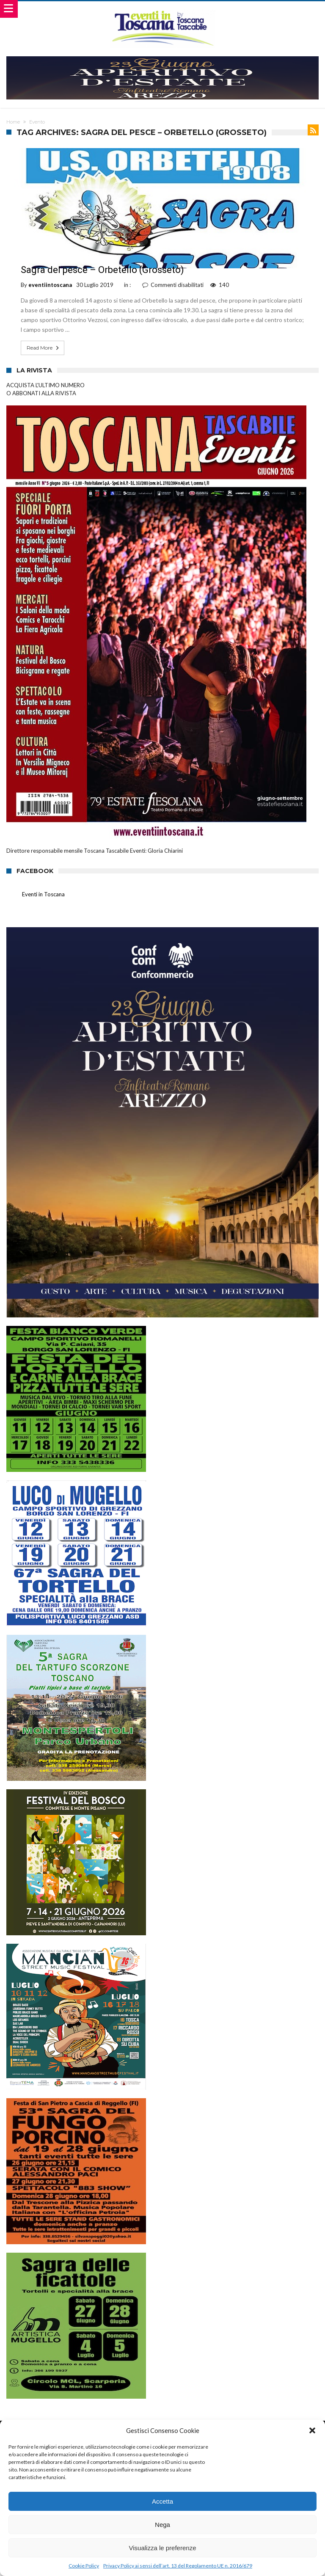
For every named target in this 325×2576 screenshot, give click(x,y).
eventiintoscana (50, 284)
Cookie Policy (84, 2565)
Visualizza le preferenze (162, 2547)
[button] (312, 2430)
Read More (44, 348)
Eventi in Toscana (43, 894)
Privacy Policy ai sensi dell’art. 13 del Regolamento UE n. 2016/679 (177, 2565)
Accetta (162, 2501)
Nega (162, 2524)
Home (13, 122)
